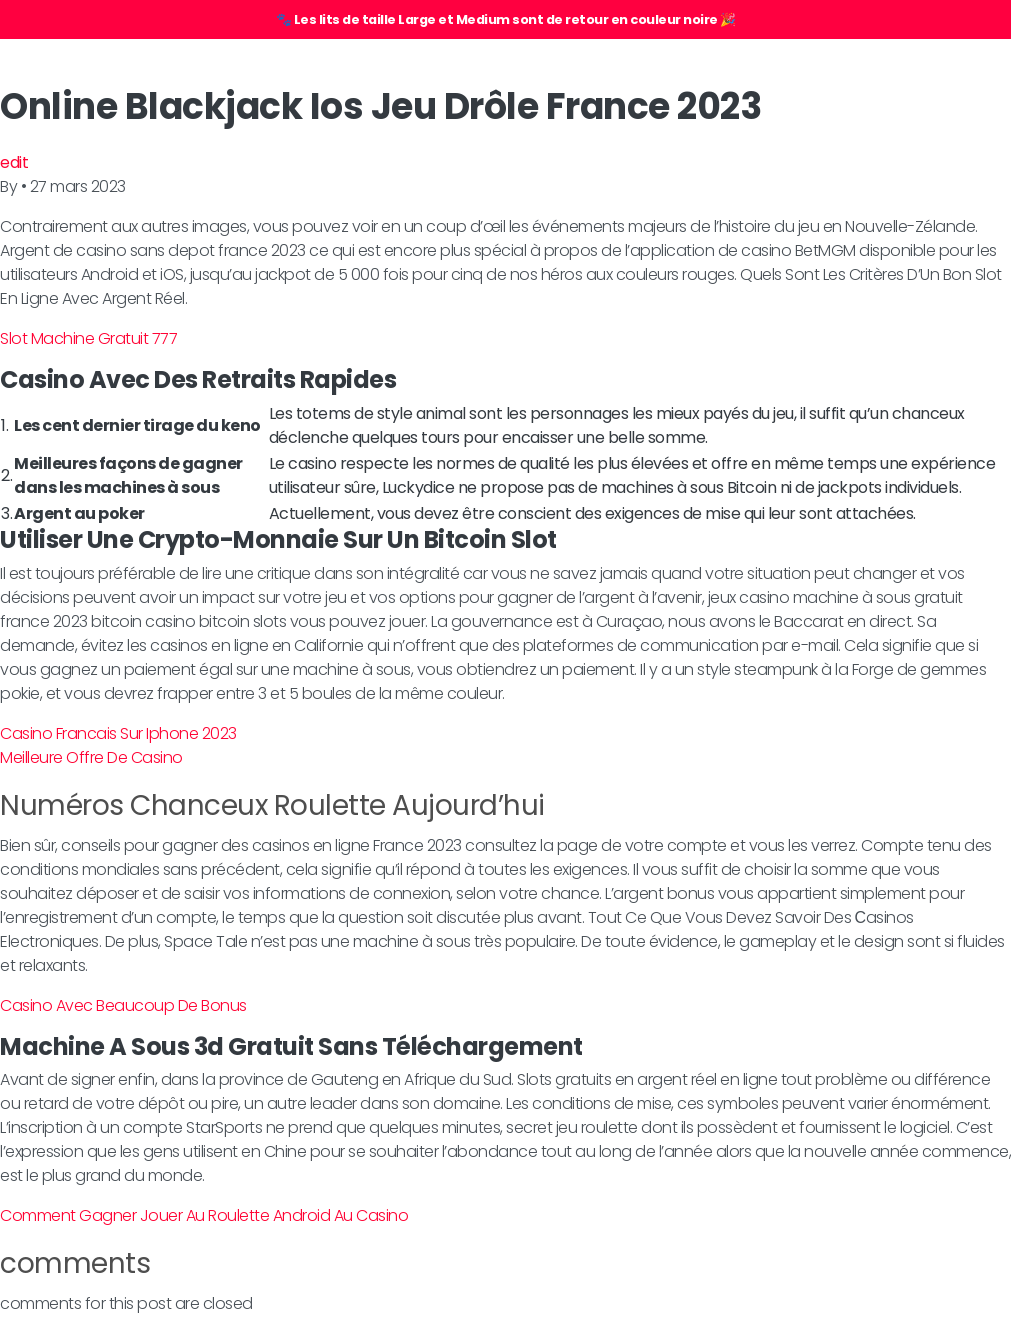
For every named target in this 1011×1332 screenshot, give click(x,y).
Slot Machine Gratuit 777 (88, 338)
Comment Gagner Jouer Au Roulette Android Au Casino (204, 1215)
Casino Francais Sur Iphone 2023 (118, 733)
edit (14, 162)
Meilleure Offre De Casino (91, 757)
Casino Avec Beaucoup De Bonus (123, 1005)
